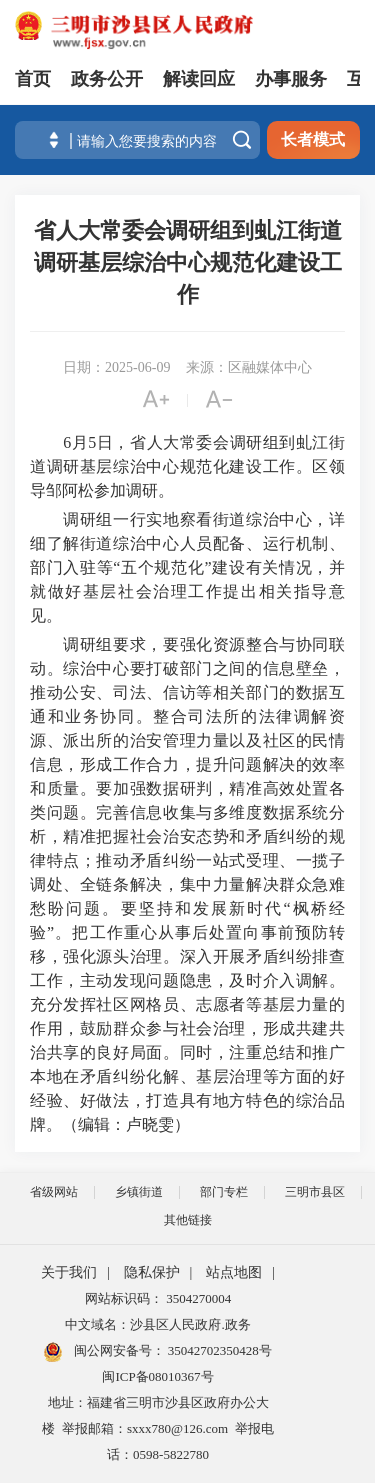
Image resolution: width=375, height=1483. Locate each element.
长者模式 (313, 139)
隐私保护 (152, 1272)
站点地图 (234, 1272)
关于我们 (69, 1272)
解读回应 (199, 79)
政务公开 (107, 79)
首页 (33, 79)
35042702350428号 (218, 1350)
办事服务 (291, 79)
